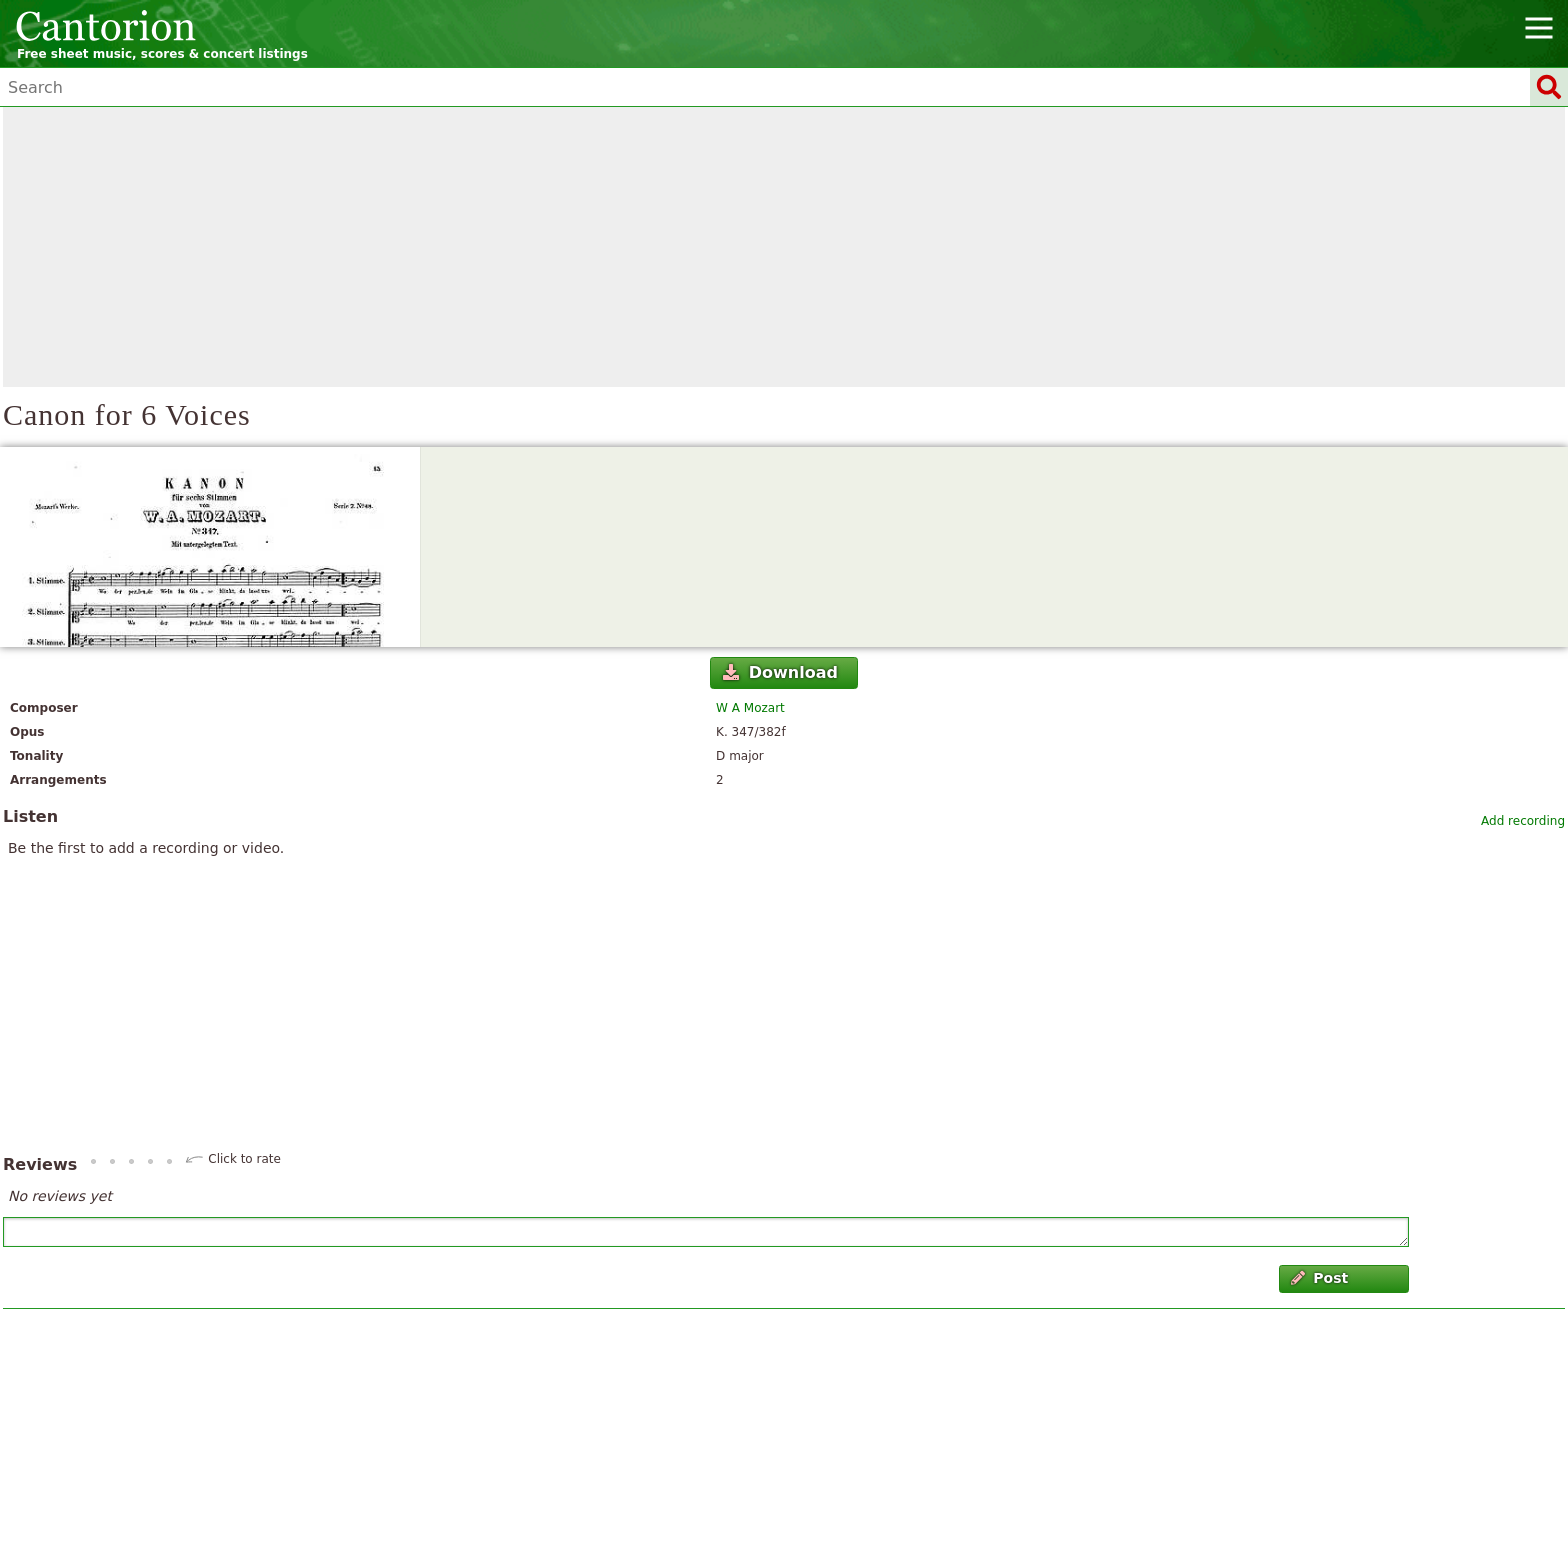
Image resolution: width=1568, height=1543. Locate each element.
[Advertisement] (784, 247)
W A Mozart (750, 708)
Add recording (1523, 821)
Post (1319, 1278)
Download (780, 672)
